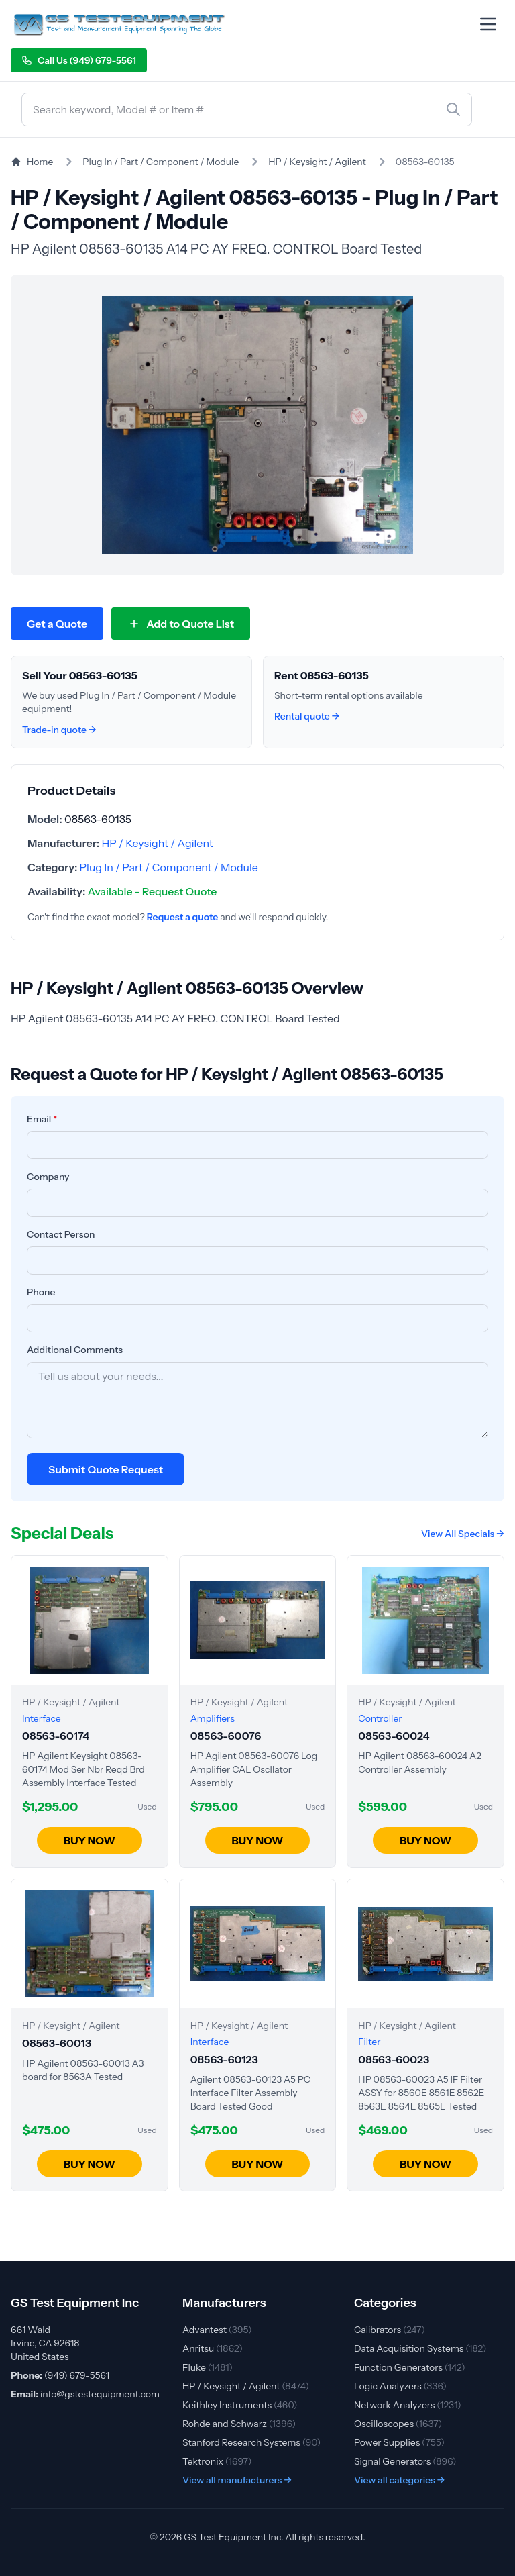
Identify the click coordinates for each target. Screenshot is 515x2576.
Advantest (217, 2330)
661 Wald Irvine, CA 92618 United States (45, 2343)
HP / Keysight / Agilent (317, 162)
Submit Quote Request (105, 1469)
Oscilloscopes (398, 2424)
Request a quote (183, 917)
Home (32, 162)
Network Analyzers (407, 2405)
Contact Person (61, 1234)
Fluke (207, 2367)
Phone (41, 1292)
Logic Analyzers (400, 2386)
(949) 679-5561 (76, 2375)
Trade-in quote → (59, 730)
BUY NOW (89, 1840)
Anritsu (212, 2348)
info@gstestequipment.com (100, 2394)
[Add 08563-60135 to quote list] (180, 623)
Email (42, 1119)
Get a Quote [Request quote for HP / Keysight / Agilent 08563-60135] (57, 623)
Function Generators (409, 2367)
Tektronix (217, 2461)
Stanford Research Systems (251, 2442)
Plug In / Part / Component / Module (160, 162)
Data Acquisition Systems (420, 2348)
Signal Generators (405, 2461)
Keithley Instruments (239, 2405)
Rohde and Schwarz (239, 2424)
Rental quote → (306, 716)
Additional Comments (75, 1350)
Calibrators (389, 2330)
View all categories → (399, 2480)
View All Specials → (462, 1534)
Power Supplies (399, 2442)
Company (48, 1177)
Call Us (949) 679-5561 (78, 60)
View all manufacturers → (237, 2480)
